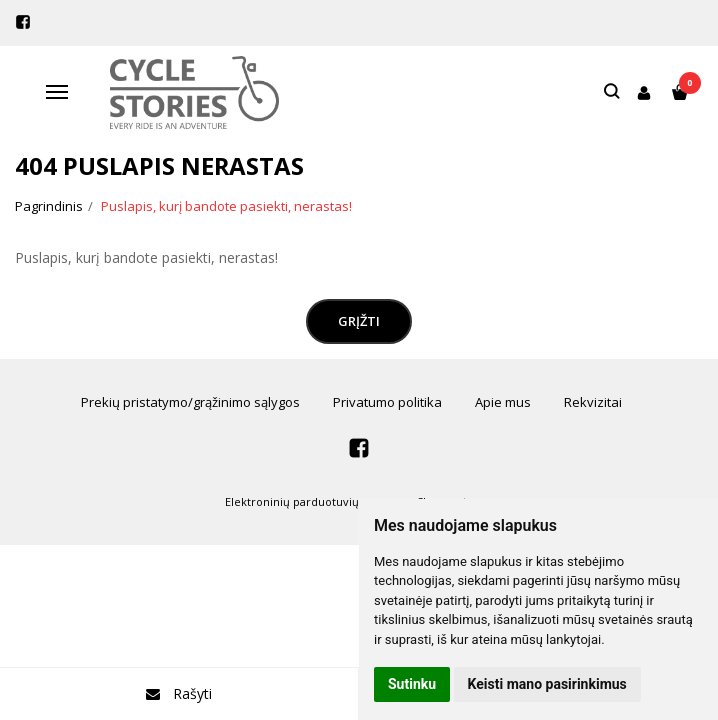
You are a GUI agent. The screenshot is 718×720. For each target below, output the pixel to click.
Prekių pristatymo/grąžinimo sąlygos (190, 402)
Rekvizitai (593, 402)
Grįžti (359, 321)
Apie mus (503, 402)
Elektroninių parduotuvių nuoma (312, 501)
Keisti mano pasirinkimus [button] (547, 684)
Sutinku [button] (412, 684)
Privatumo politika (387, 402)
